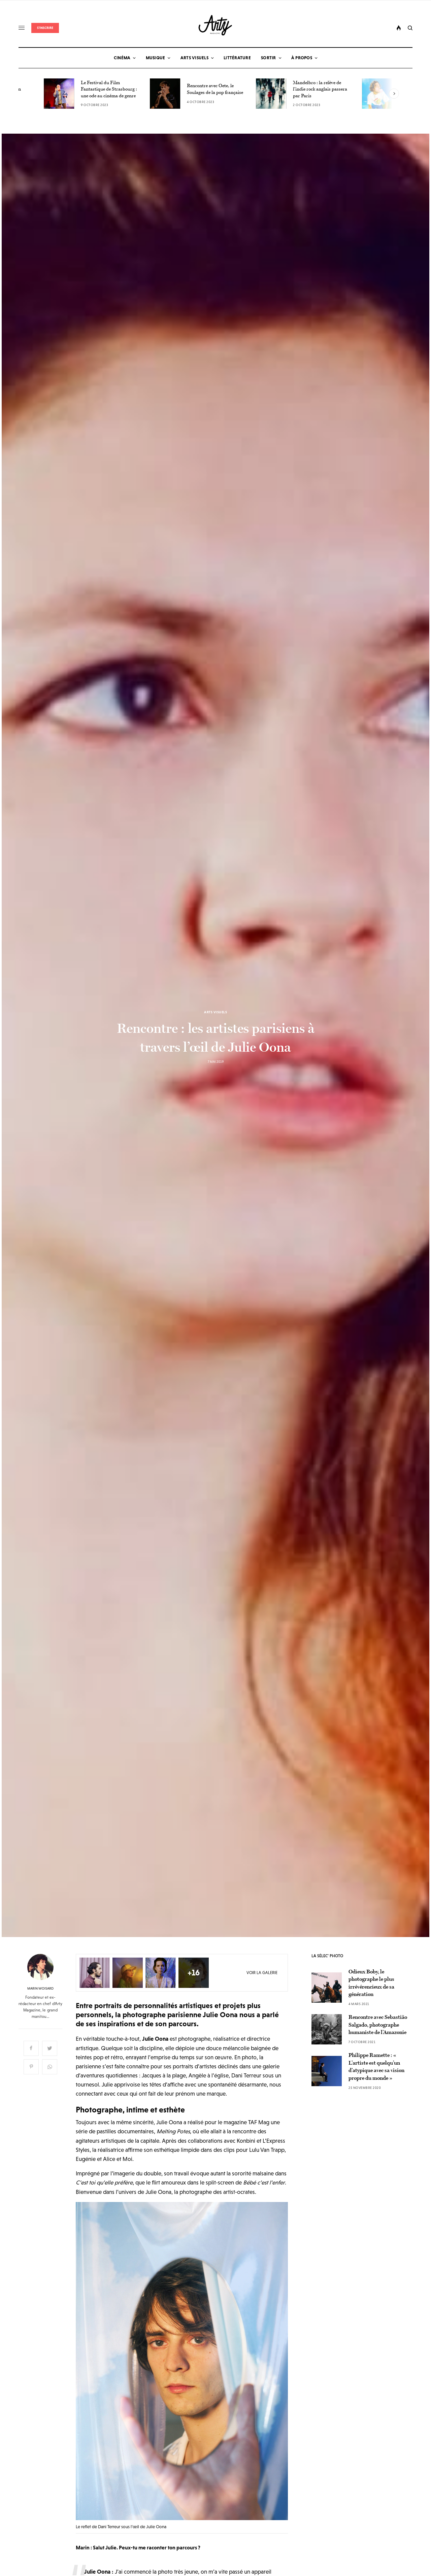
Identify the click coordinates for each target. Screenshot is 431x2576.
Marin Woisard (40, 1988)
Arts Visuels (215, 1012)
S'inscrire (45, 28)
